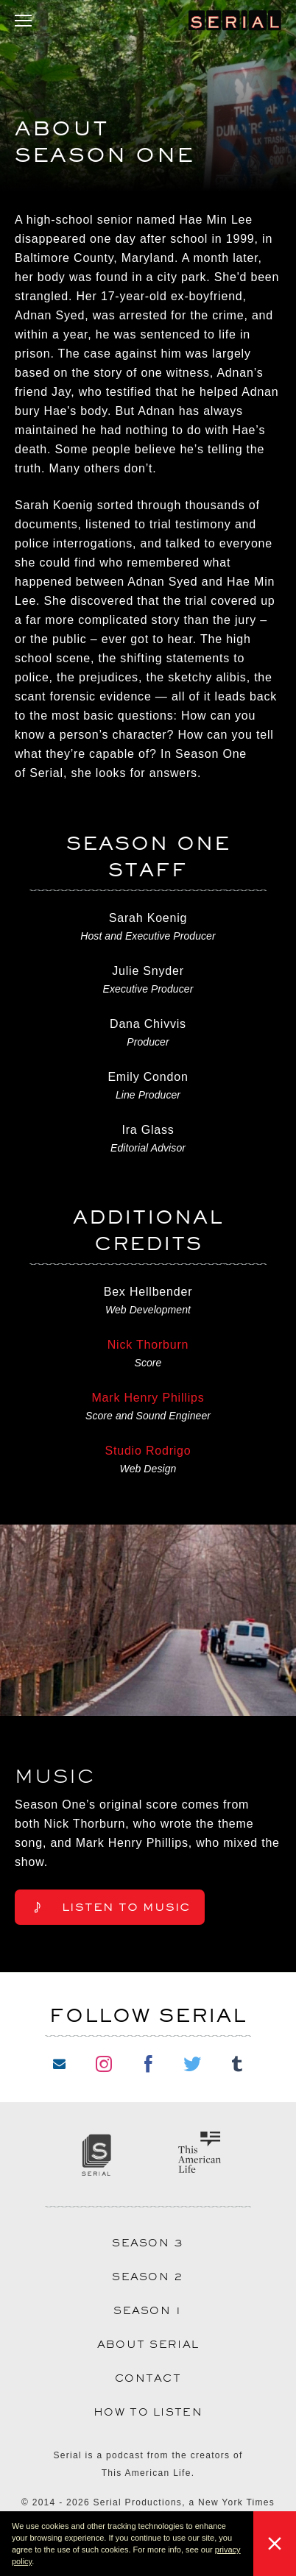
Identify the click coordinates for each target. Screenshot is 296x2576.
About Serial (148, 2344)
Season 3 (147, 2243)
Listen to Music (109, 1907)
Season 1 (147, 2310)
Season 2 (147, 2276)
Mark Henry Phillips (147, 1397)
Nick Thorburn (148, 1344)
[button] (37, 2562)
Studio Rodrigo (148, 1450)
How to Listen (148, 2412)
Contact (148, 2378)
